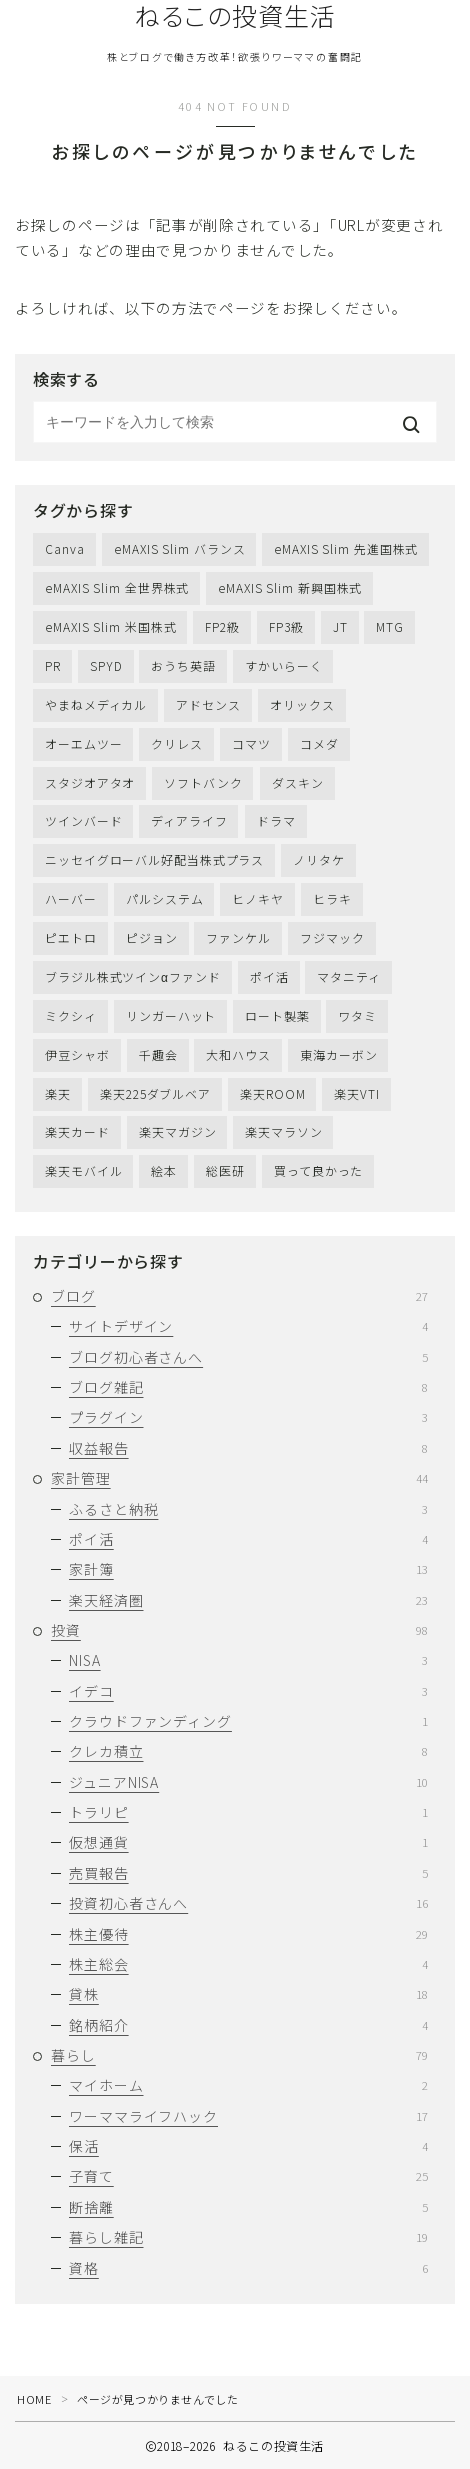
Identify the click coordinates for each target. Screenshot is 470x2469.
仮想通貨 (248, 1842)
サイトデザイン (248, 1326)
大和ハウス (238, 1054)
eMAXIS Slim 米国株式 (110, 626)
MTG (390, 626)
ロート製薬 (277, 1015)
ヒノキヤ (258, 898)
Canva (65, 548)
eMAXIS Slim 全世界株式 (117, 587)
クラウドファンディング (248, 1721)
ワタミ (357, 1015)
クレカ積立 (248, 1751)
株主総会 (248, 1964)
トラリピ (248, 1812)
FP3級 (286, 626)
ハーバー (71, 898)
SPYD (106, 665)
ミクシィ (71, 1015)
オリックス (302, 704)
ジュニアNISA (248, 1782)
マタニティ (349, 976)
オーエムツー (83, 743)
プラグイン (248, 1417)
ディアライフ (189, 820)
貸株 (248, 1994)
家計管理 (239, 1478)
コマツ (251, 743)
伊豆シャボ (77, 1054)
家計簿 (248, 1569)
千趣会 (158, 1054)
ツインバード (83, 820)
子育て (248, 2176)
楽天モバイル (83, 1170)
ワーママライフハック (248, 2116)
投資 (239, 1630)
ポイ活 (269, 976)
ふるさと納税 (248, 1509)
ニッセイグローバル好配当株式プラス (154, 859)
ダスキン (298, 782)
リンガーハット (171, 1015)
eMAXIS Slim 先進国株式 (346, 548)
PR (53, 665)
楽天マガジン (177, 1131)
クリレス (177, 743)
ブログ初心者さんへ (248, 1357)
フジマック (332, 937)
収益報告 (248, 1448)
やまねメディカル (96, 704)
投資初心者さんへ (248, 1903)
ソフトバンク (203, 782)
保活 (248, 2146)
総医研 (225, 1170)
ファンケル (238, 937)
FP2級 (222, 626)
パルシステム (164, 898)
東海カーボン (338, 1054)
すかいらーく (283, 665)
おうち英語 (183, 665)
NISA (248, 1660)
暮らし (239, 2055)
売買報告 (248, 1873)
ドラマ (276, 820)
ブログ (239, 1296)
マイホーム (248, 2085)
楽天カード (77, 1131)
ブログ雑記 (248, 1387)
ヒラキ (332, 898)
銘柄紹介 (248, 2025)
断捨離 (248, 2207)
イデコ (248, 1691)
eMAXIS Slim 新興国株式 (290, 587)
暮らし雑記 (248, 2237)
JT (340, 626)
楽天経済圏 (248, 1600)
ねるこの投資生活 (235, 16)
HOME (34, 2399)
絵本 (164, 1170)
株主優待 (248, 1934)
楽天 (58, 1093)
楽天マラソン (283, 1131)
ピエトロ (71, 937)
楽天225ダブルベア (155, 1093)
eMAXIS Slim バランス (179, 548)
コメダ (319, 743)
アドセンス (208, 704)
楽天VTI (357, 1093)
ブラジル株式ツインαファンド (133, 976)
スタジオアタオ (90, 782)
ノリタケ (319, 859)
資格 (248, 2268)
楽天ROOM (272, 1093)
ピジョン (152, 937)
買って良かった (318, 1170)
